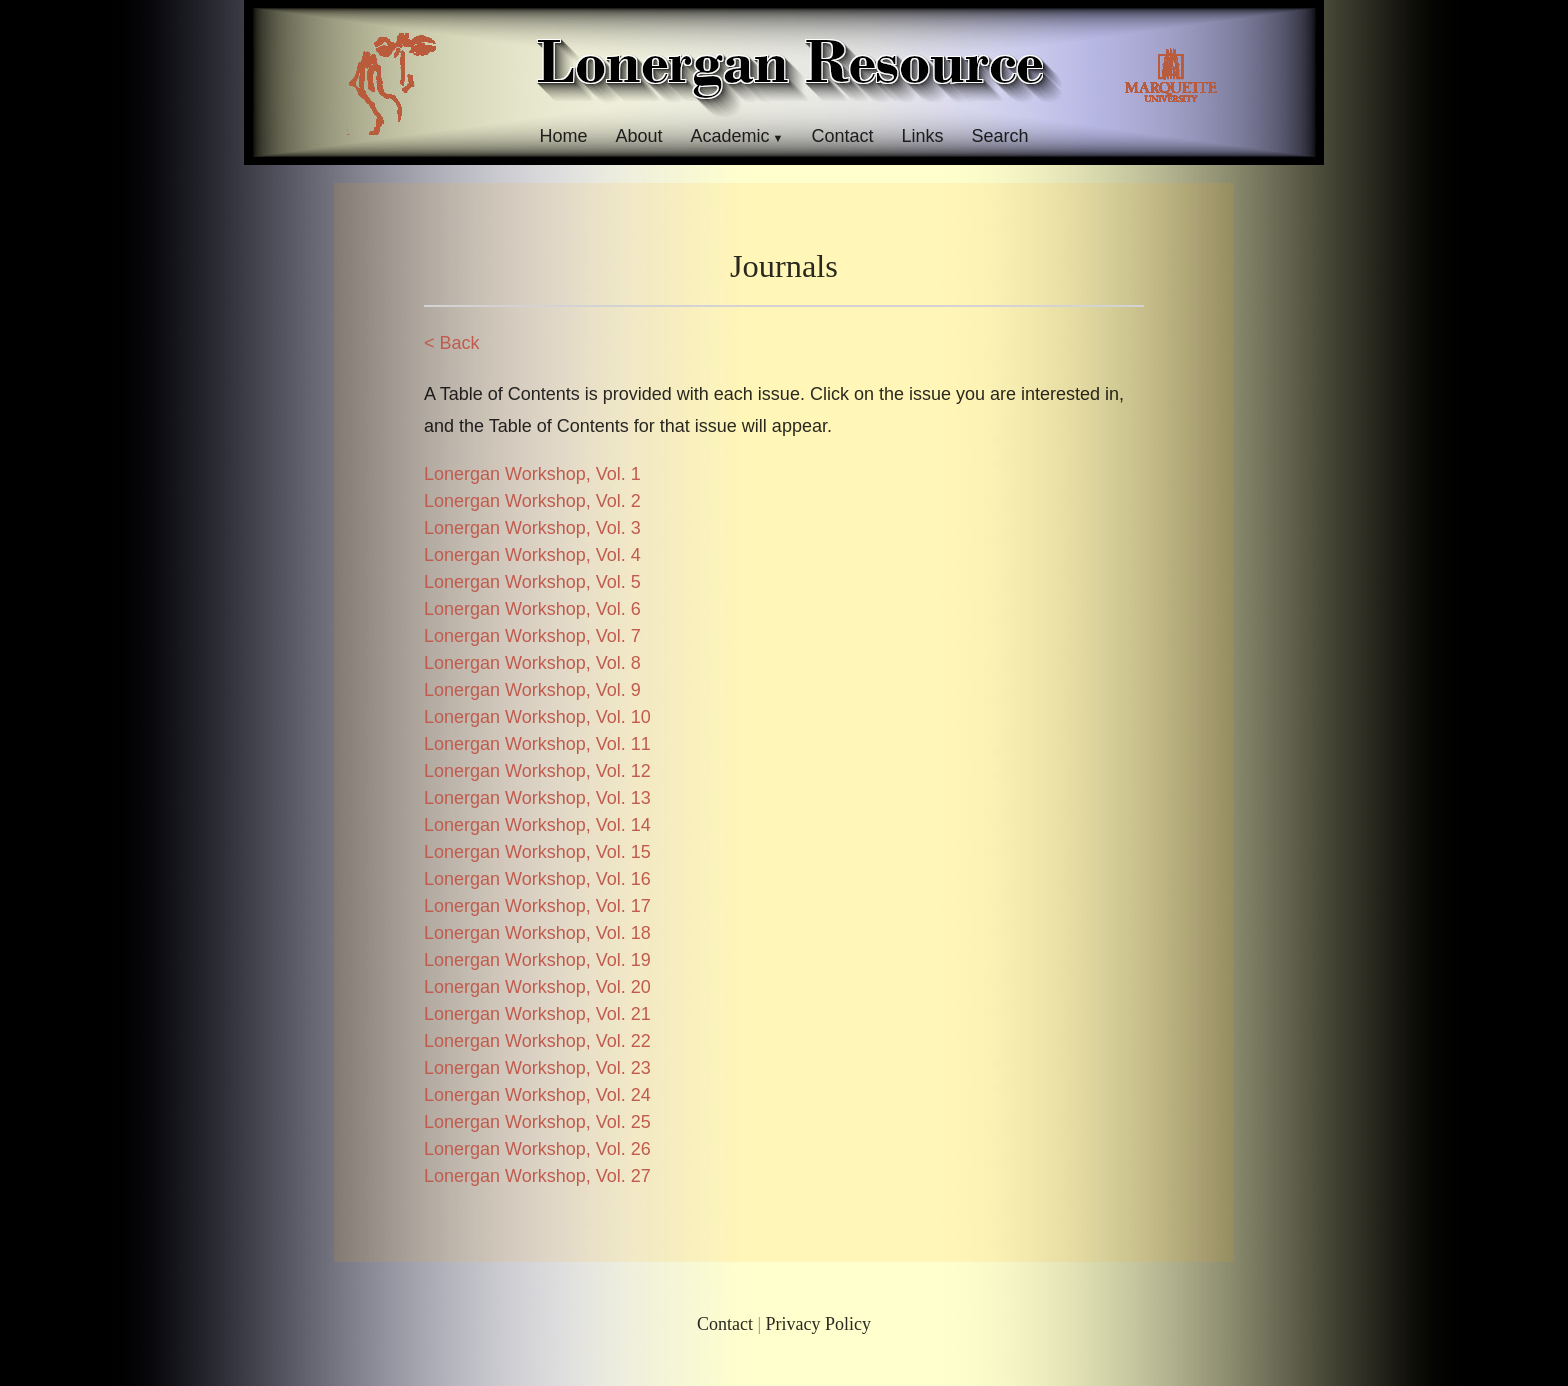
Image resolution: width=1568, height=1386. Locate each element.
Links (923, 136)
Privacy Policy (819, 1324)
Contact (842, 136)
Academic (729, 136)
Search (1000, 136)
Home (563, 136)
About (638, 136)
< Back (452, 343)
